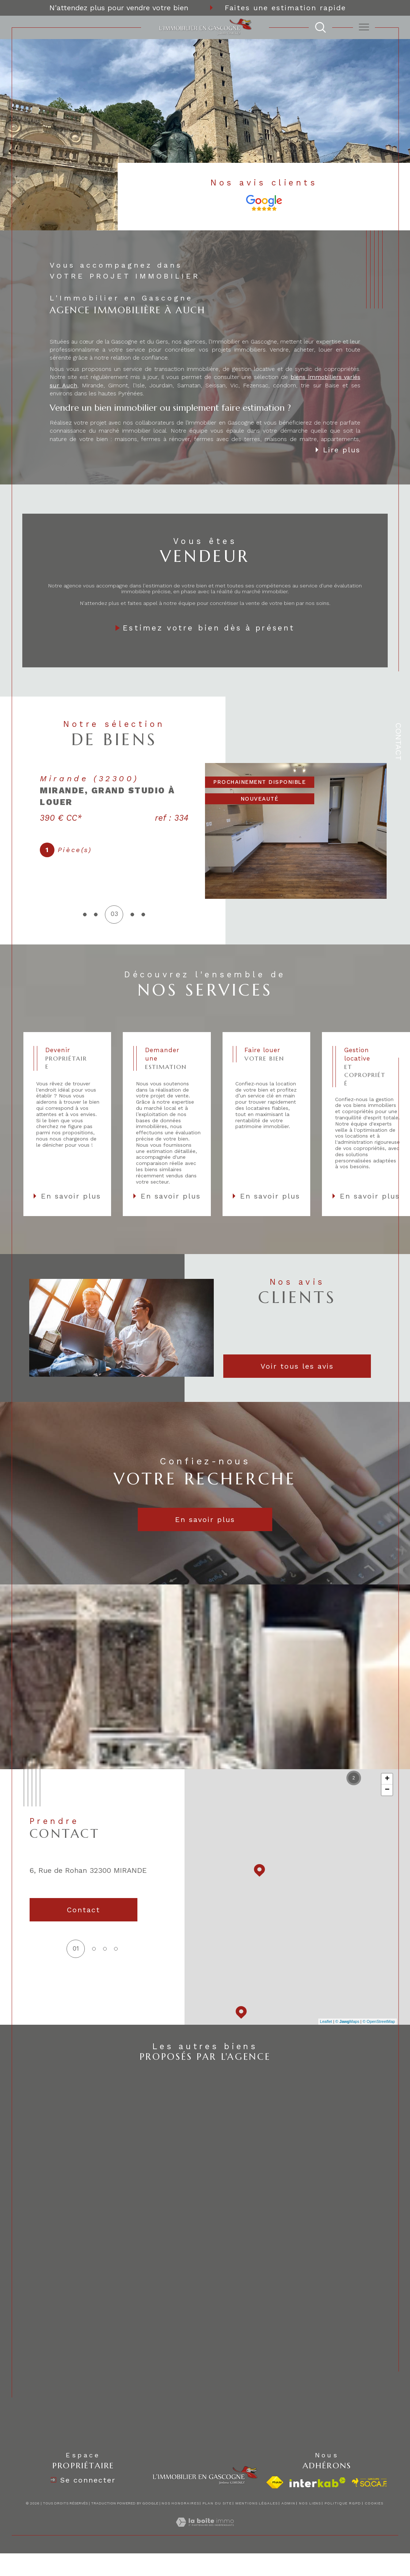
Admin (288, 2503)
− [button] (387, 1790)
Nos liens (310, 2503)
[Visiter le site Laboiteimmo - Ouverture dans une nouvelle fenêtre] (205, 2530)
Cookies (374, 2503)
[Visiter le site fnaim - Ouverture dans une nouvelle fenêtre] (275, 2482)
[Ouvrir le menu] (364, 27)
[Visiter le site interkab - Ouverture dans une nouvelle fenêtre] (317, 2482)
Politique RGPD (342, 2503)
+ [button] (387, 1779)
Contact (398, 741)
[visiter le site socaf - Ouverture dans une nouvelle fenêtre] (370, 2482)
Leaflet (326, 2021)
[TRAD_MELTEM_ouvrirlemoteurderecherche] (320, 27)
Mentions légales (256, 2503)
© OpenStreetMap (378, 2021)
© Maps (347, 2021)
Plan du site (217, 2503)
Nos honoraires (180, 2503)
